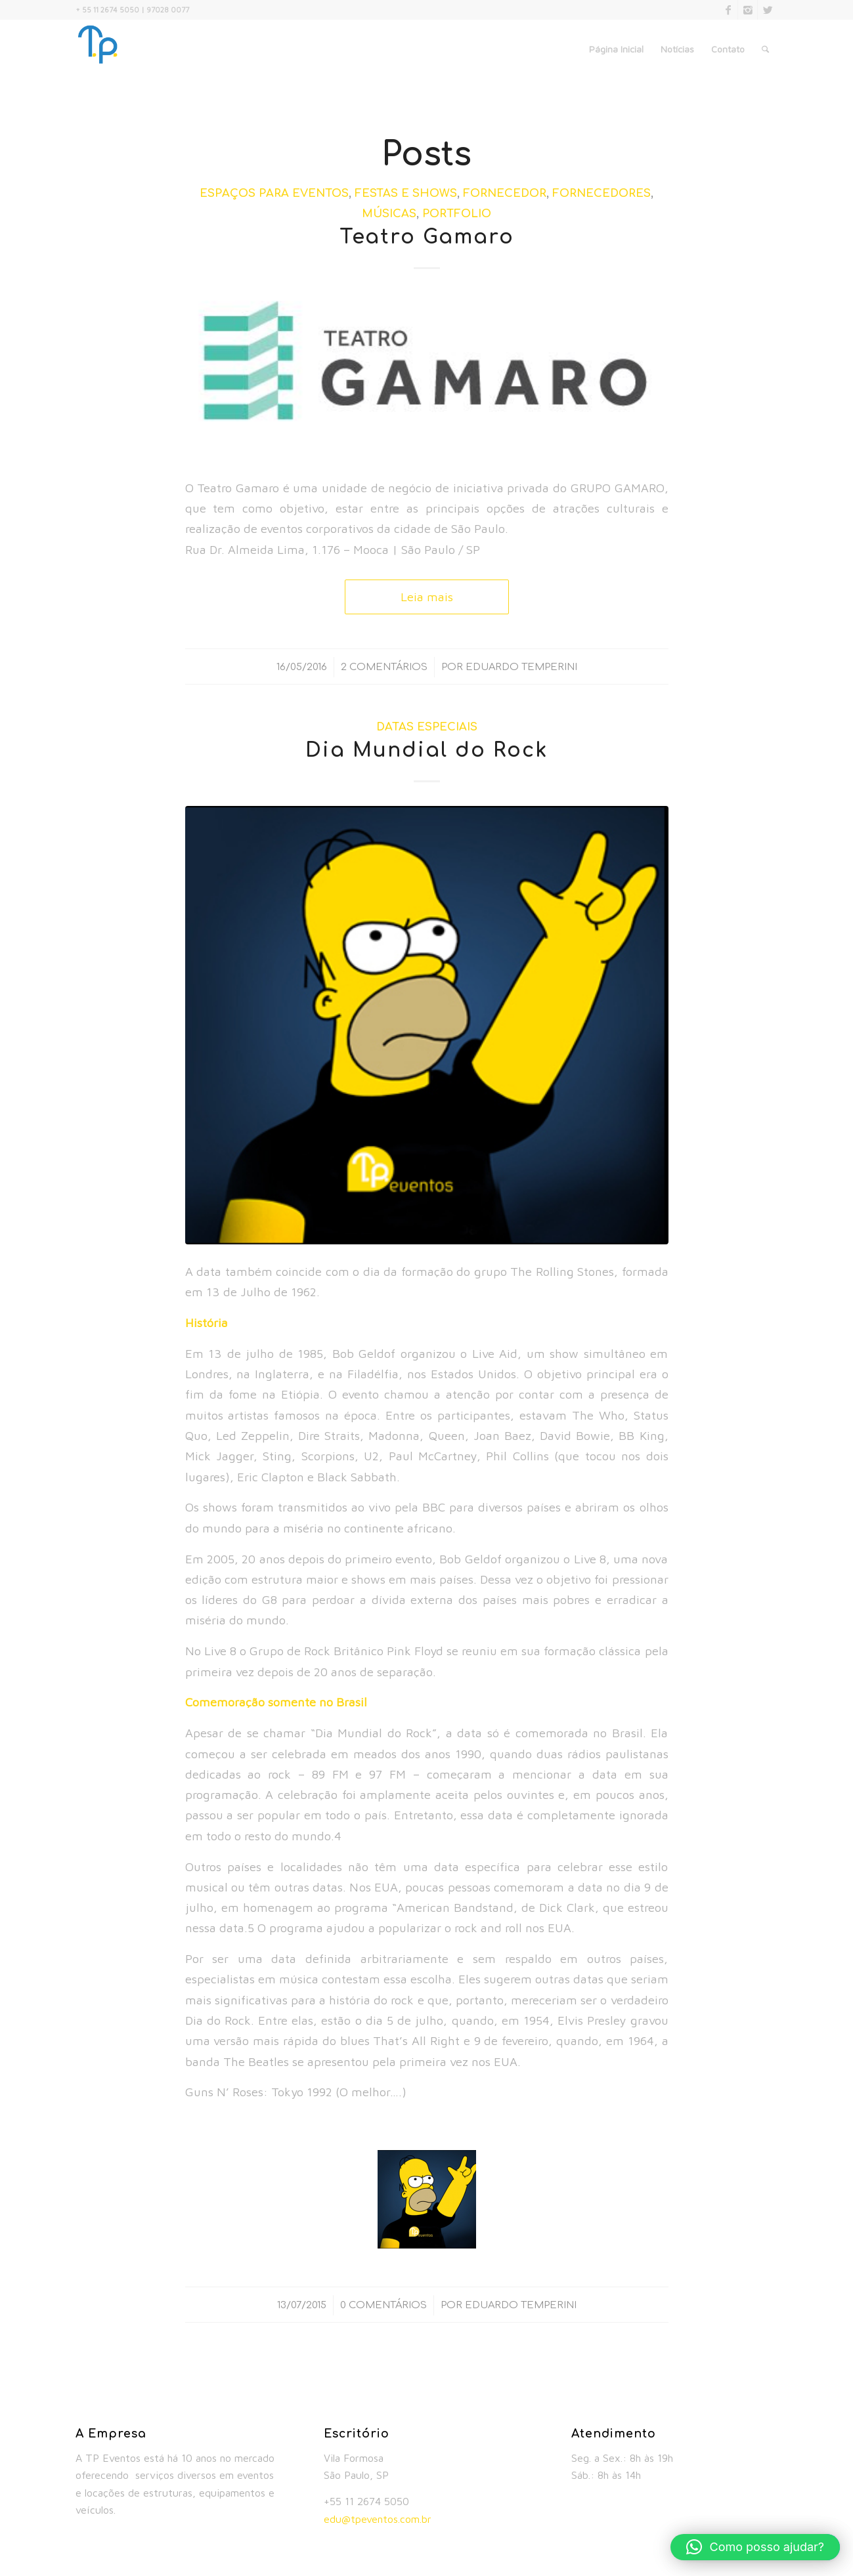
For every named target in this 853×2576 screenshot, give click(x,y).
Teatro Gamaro (426, 237)
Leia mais (427, 596)
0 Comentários (383, 2305)
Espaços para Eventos (274, 193)
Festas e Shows (406, 193)
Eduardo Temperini (521, 667)
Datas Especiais (426, 727)
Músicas (389, 213)
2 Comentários (384, 667)
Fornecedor (504, 193)
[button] (755, 2547)
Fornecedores (601, 193)
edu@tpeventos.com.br (377, 2519)
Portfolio (456, 213)
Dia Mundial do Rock (426, 750)
